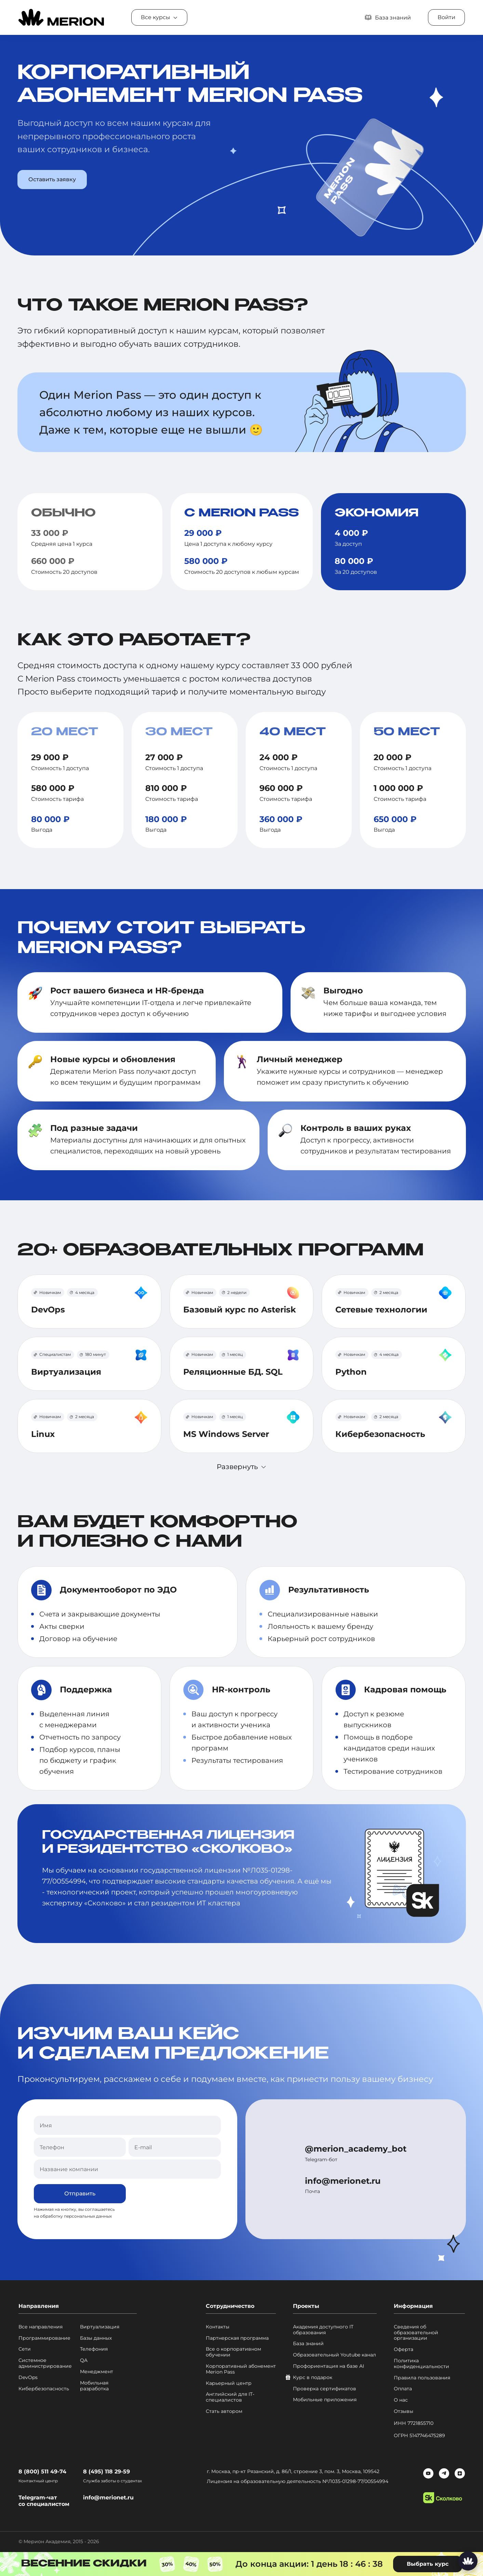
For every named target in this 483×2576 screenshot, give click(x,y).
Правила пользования (422, 2378)
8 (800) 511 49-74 (42, 2471)
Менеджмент (96, 2372)
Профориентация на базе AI (328, 2366)
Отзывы (403, 2411)
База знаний (308, 2344)
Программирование (44, 2338)
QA (84, 2360)
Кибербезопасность (43, 2389)
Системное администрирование (45, 2363)
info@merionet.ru (342, 2181)
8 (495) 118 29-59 (106, 2471)
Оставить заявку (52, 179)
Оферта (403, 2349)
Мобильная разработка (94, 2386)
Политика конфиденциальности (421, 2363)
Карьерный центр (229, 2383)
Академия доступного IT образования (323, 2330)
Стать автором (224, 2411)
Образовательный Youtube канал (334, 2355)
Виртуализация (99, 2327)
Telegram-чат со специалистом (43, 2500)
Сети (24, 2349)
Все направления (40, 2327)
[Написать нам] (468, 2561)
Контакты (217, 2327)
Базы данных (96, 2338)
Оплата (403, 2389)
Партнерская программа (237, 2338)
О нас (401, 2400)
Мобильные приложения (325, 2400)
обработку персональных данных (76, 2216)
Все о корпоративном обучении (233, 2352)
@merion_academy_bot (355, 2149)
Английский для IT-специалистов (230, 2397)
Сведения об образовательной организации (416, 2332)
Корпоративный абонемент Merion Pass (241, 2369)
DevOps (28, 2377)
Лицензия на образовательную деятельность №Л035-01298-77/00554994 (297, 2481)
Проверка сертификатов (324, 2389)
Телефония (94, 2349)
